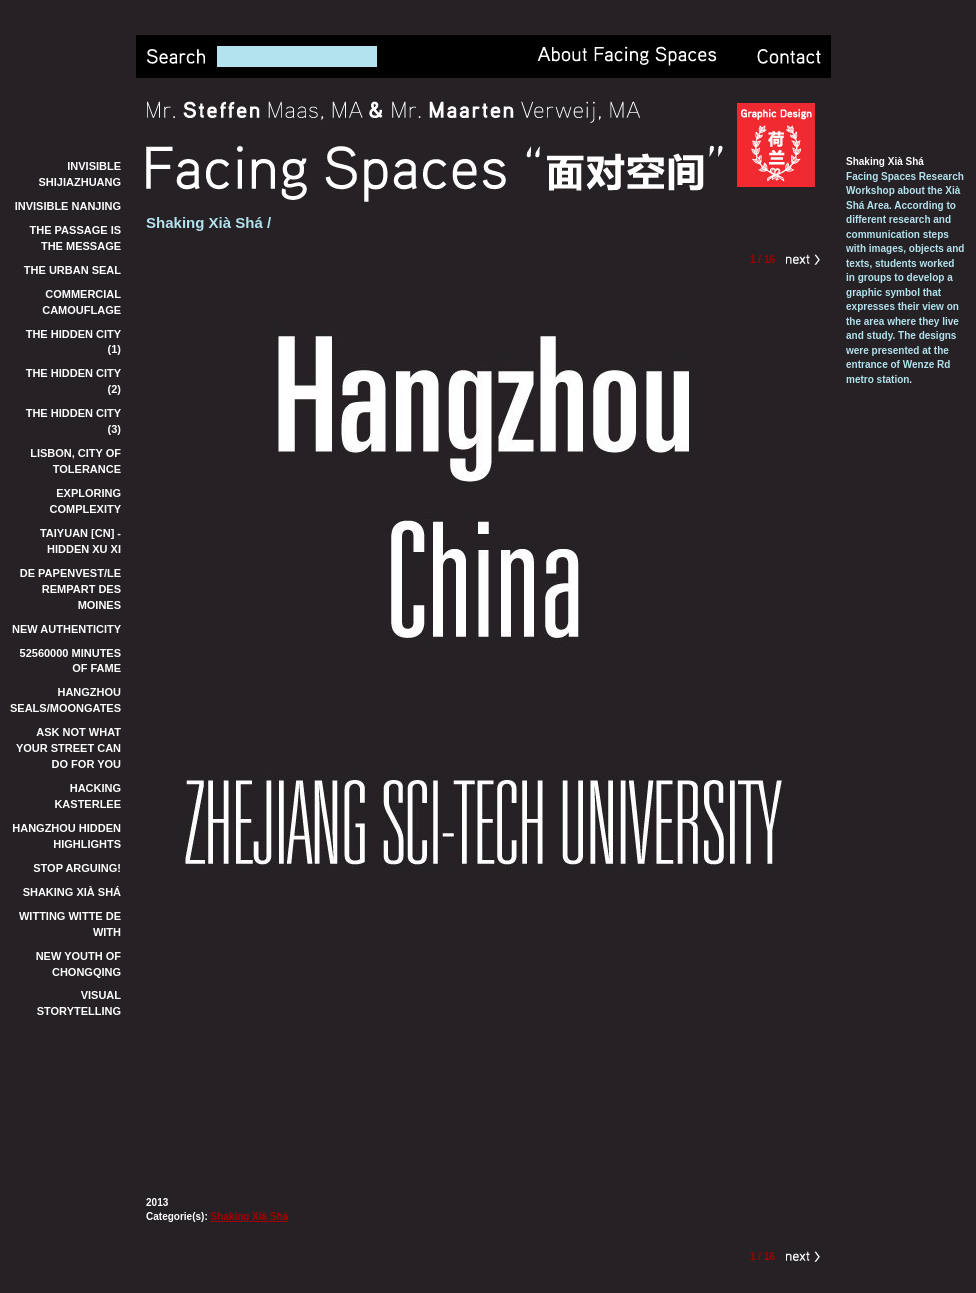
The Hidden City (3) (73, 421)
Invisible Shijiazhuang (80, 174)
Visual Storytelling (79, 1003)
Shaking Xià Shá (72, 892)
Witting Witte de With (70, 924)
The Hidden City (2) (73, 381)
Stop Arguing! (77, 868)
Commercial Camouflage (81, 302)
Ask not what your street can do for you (68, 748)
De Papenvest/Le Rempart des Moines (70, 589)
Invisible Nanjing (68, 206)
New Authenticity (66, 629)
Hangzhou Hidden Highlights (66, 836)
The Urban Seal (72, 270)
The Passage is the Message (75, 238)
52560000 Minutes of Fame (71, 661)
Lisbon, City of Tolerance (75, 461)
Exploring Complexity (86, 501)
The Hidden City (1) (73, 342)
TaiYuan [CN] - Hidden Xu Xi (80, 541)
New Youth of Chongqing (78, 964)
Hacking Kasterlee (87, 796)
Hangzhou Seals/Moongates (65, 700)
